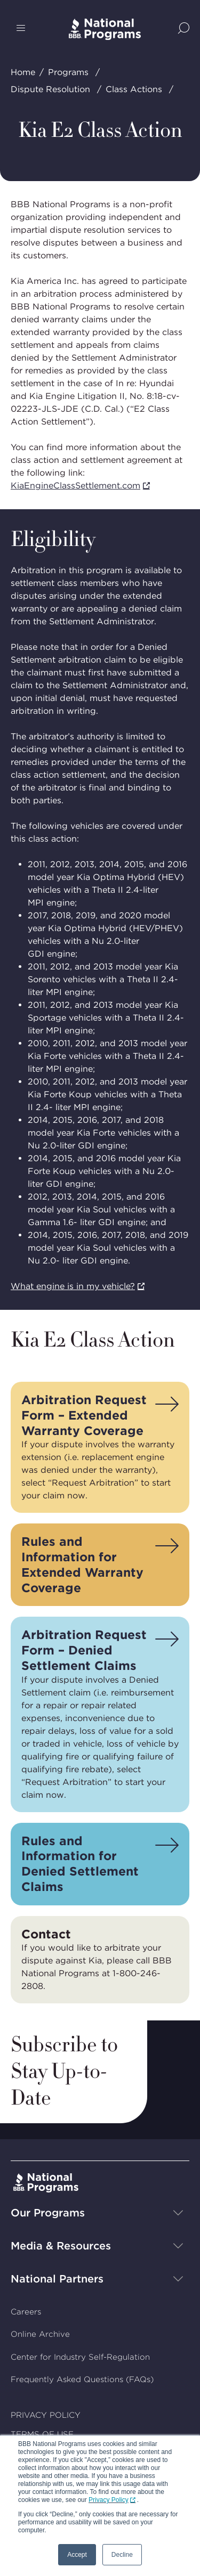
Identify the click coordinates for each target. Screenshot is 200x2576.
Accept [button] (77, 2554)
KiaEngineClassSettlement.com (75, 485)
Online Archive (40, 2334)
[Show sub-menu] (178, 2213)
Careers (26, 2312)
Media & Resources (61, 2245)
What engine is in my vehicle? (73, 1286)
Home (23, 72)
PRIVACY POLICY (46, 2415)
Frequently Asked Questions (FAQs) (82, 2380)
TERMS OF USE (42, 2435)
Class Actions (134, 89)
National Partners (57, 2278)
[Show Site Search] (184, 29)
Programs (68, 72)
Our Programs (48, 2212)
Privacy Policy (109, 2500)
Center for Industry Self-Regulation (80, 2357)
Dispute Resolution (50, 89)
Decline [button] (122, 2554)
